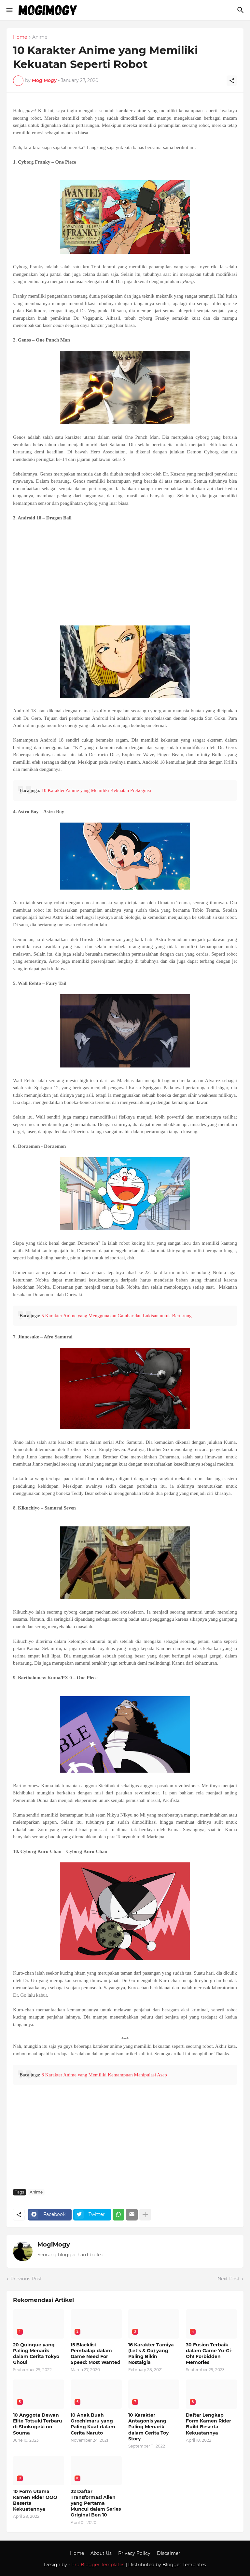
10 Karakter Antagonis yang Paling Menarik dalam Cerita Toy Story (148, 2427)
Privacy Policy (134, 2553)
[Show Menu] (9, 10)
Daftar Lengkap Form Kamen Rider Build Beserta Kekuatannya (208, 2424)
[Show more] (145, 2214)
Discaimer (168, 2553)
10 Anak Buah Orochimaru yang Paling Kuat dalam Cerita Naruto (93, 2424)
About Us (101, 2553)
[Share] (232, 80)
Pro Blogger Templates (97, 2565)
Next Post (228, 2279)
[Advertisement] (125, 573)
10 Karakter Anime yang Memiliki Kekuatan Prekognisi (96, 790)
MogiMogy (53, 2244)
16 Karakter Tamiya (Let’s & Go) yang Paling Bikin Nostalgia (151, 2354)
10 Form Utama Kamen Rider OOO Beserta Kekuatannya (35, 2500)
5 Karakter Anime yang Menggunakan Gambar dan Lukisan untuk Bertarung (116, 1315)
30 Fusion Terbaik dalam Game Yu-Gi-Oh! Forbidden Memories (209, 2354)
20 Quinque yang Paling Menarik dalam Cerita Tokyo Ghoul (36, 2354)
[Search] (241, 10)
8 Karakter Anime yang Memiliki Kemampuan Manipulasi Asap (104, 2074)
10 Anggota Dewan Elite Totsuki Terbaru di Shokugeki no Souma (37, 2424)
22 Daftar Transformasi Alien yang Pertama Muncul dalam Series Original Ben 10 (96, 2503)
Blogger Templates (184, 2565)
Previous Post (26, 2279)
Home (20, 37)
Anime (39, 37)
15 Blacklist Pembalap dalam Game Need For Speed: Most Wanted (95, 2354)
